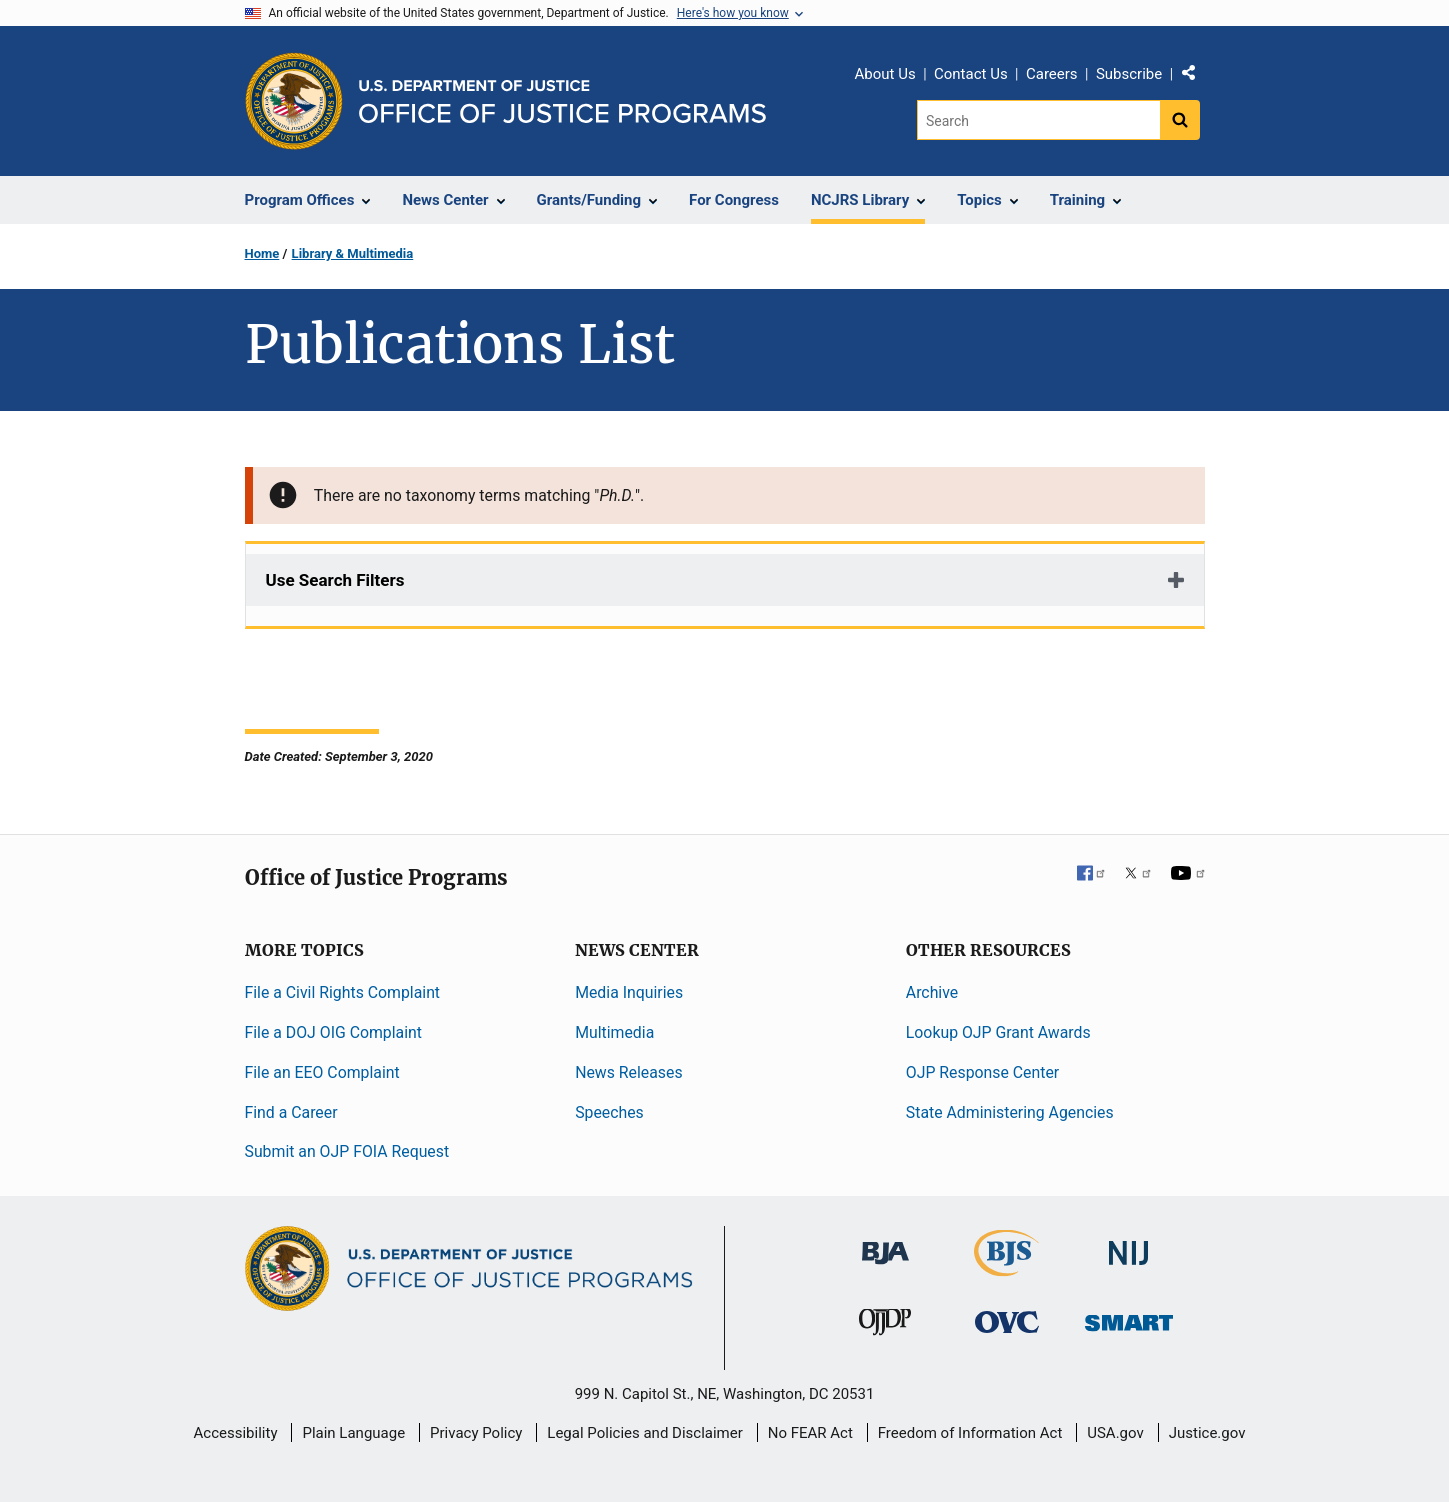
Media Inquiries (629, 992)
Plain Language (353, 1433)
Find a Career (291, 1112)
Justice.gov (1207, 1433)
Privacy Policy (476, 1433)
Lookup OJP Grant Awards (998, 1032)
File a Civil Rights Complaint (343, 992)
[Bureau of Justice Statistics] (1006, 1267)
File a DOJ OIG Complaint (333, 1032)
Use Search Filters (335, 580)
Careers (1052, 74)
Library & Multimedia (353, 253)
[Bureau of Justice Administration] (885, 1243)
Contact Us (971, 74)
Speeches (609, 1112)
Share (1196, 77)
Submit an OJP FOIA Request (347, 1151)
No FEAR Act (810, 1433)
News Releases (628, 1072)
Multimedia (614, 1032)
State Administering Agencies (1010, 1112)
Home (262, 253)
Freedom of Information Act (970, 1433)
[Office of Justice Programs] (294, 101)
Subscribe (1129, 74)
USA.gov (1115, 1433)
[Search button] (1180, 120)
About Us (885, 74)
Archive (932, 992)
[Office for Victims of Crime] (1007, 1321)
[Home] (562, 101)
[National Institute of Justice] (1129, 1244)
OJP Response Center (982, 1072)
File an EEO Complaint (322, 1072)
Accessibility (236, 1433)
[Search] (1038, 120)
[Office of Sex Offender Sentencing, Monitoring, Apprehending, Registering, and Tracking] (1129, 1317)
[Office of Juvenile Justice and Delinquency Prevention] (885, 1326)
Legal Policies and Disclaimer (644, 1433)
